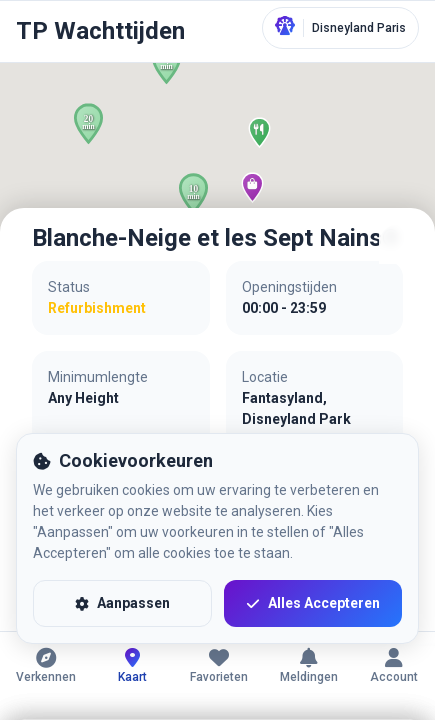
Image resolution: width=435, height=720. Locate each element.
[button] (88, 123)
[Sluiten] (399, 244)
